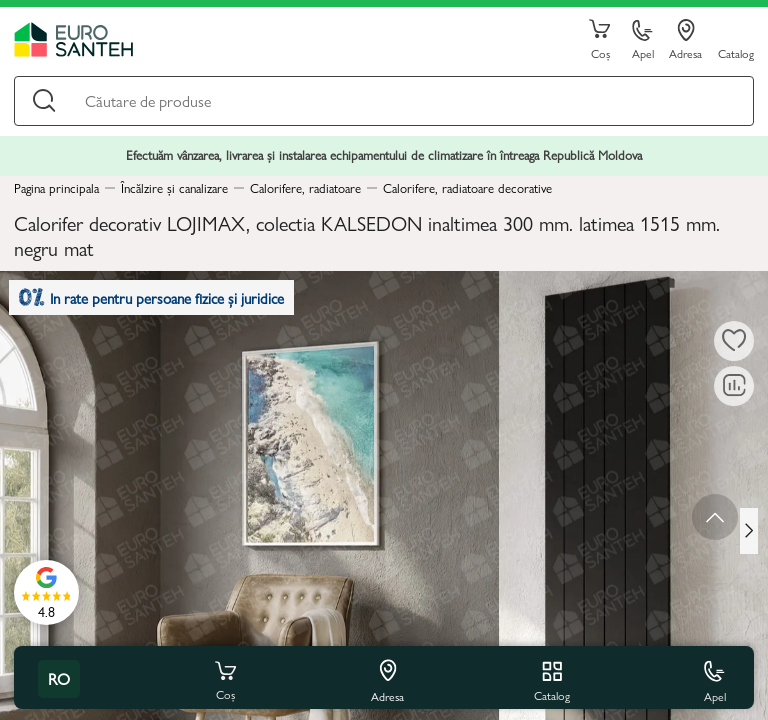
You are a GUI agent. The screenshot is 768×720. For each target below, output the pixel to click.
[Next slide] (749, 531)
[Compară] (734, 386)
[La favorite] (734, 341)
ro (59, 678)
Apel (643, 40)
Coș (600, 40)
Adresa (685, 40)
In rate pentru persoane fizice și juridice (151, 297)
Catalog (736, 52)
